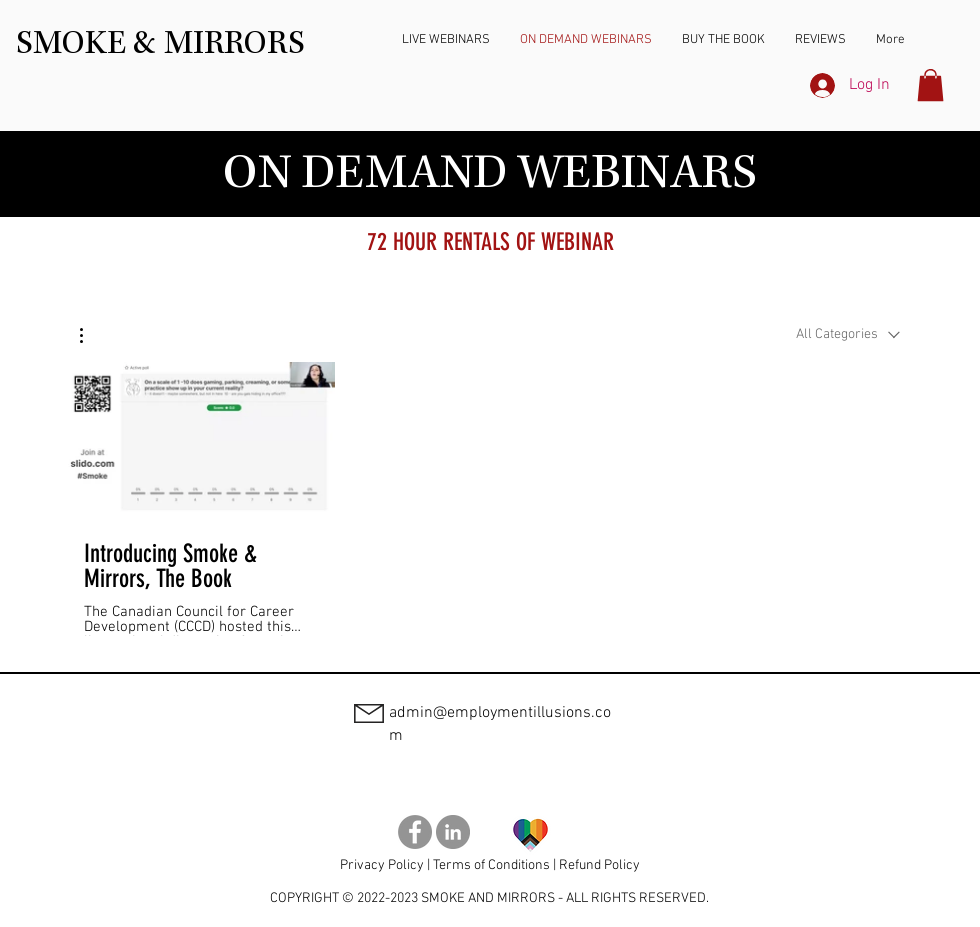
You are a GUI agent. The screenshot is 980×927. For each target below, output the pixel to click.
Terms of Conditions (491, 865)
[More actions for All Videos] (91, 335)
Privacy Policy (382, 865)
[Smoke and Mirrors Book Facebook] (415, 832)
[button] (930, 85)
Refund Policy (599, 865)
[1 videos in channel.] (490, 499)
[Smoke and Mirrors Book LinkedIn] (453, 832)
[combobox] (848, 335)
